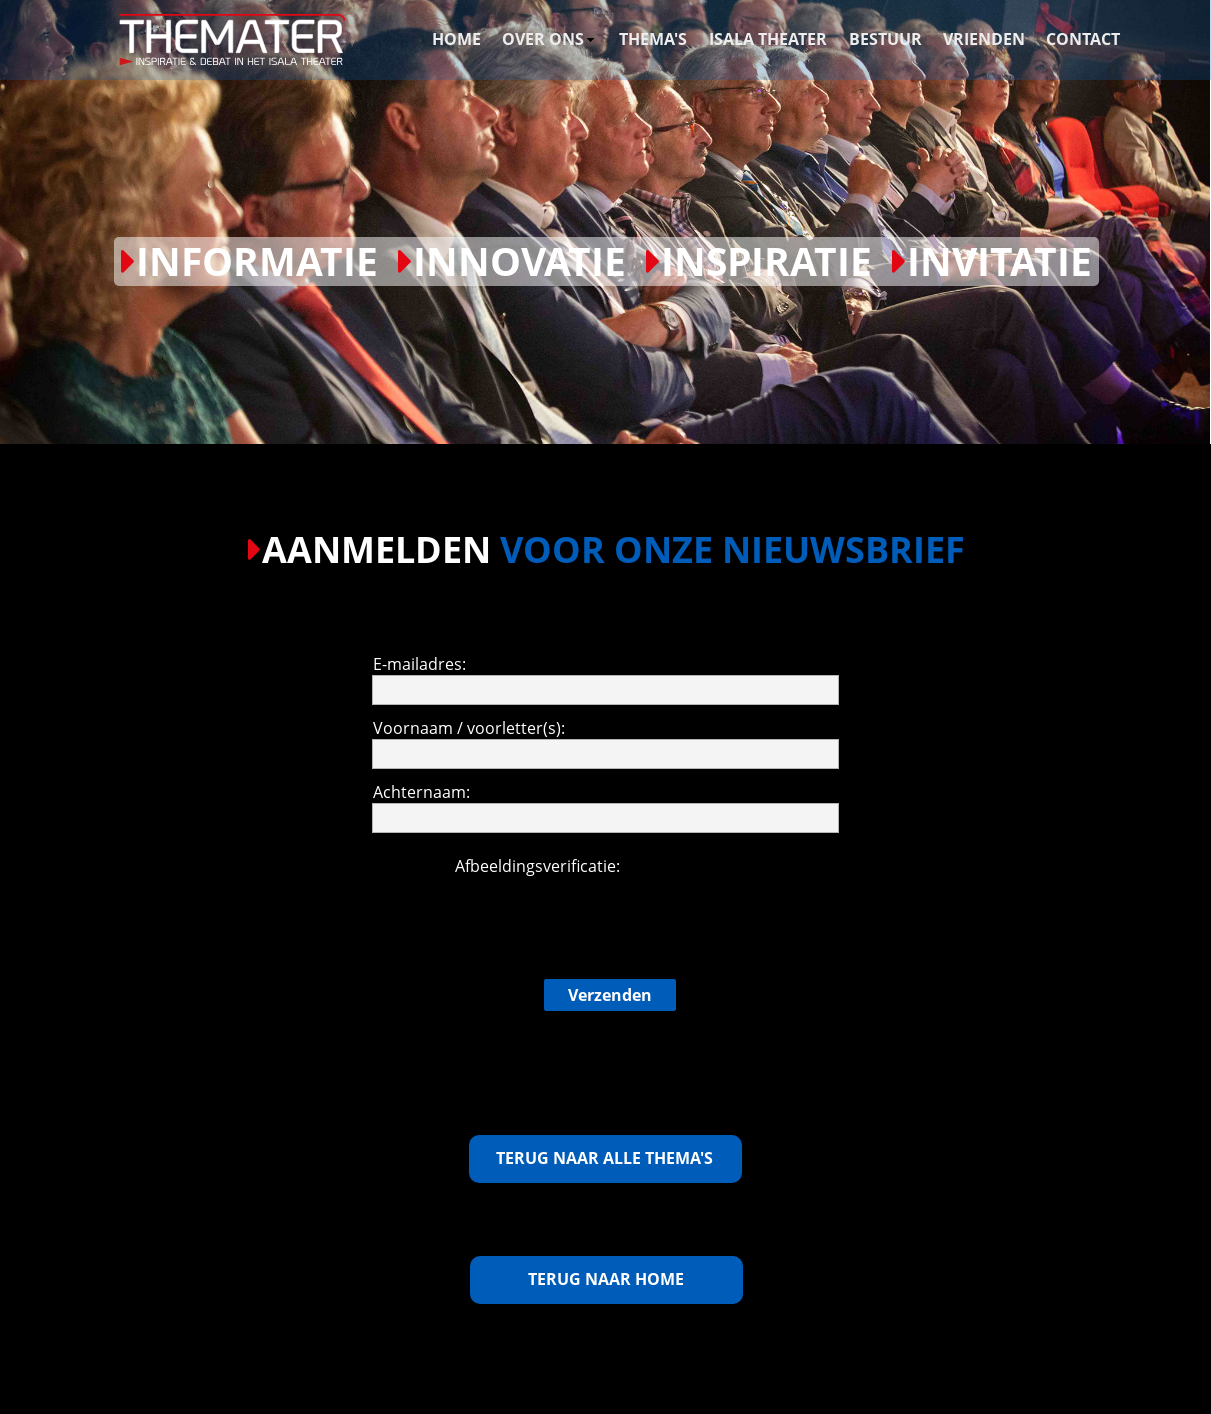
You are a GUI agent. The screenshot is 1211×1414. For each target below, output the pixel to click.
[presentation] (606, 916)
